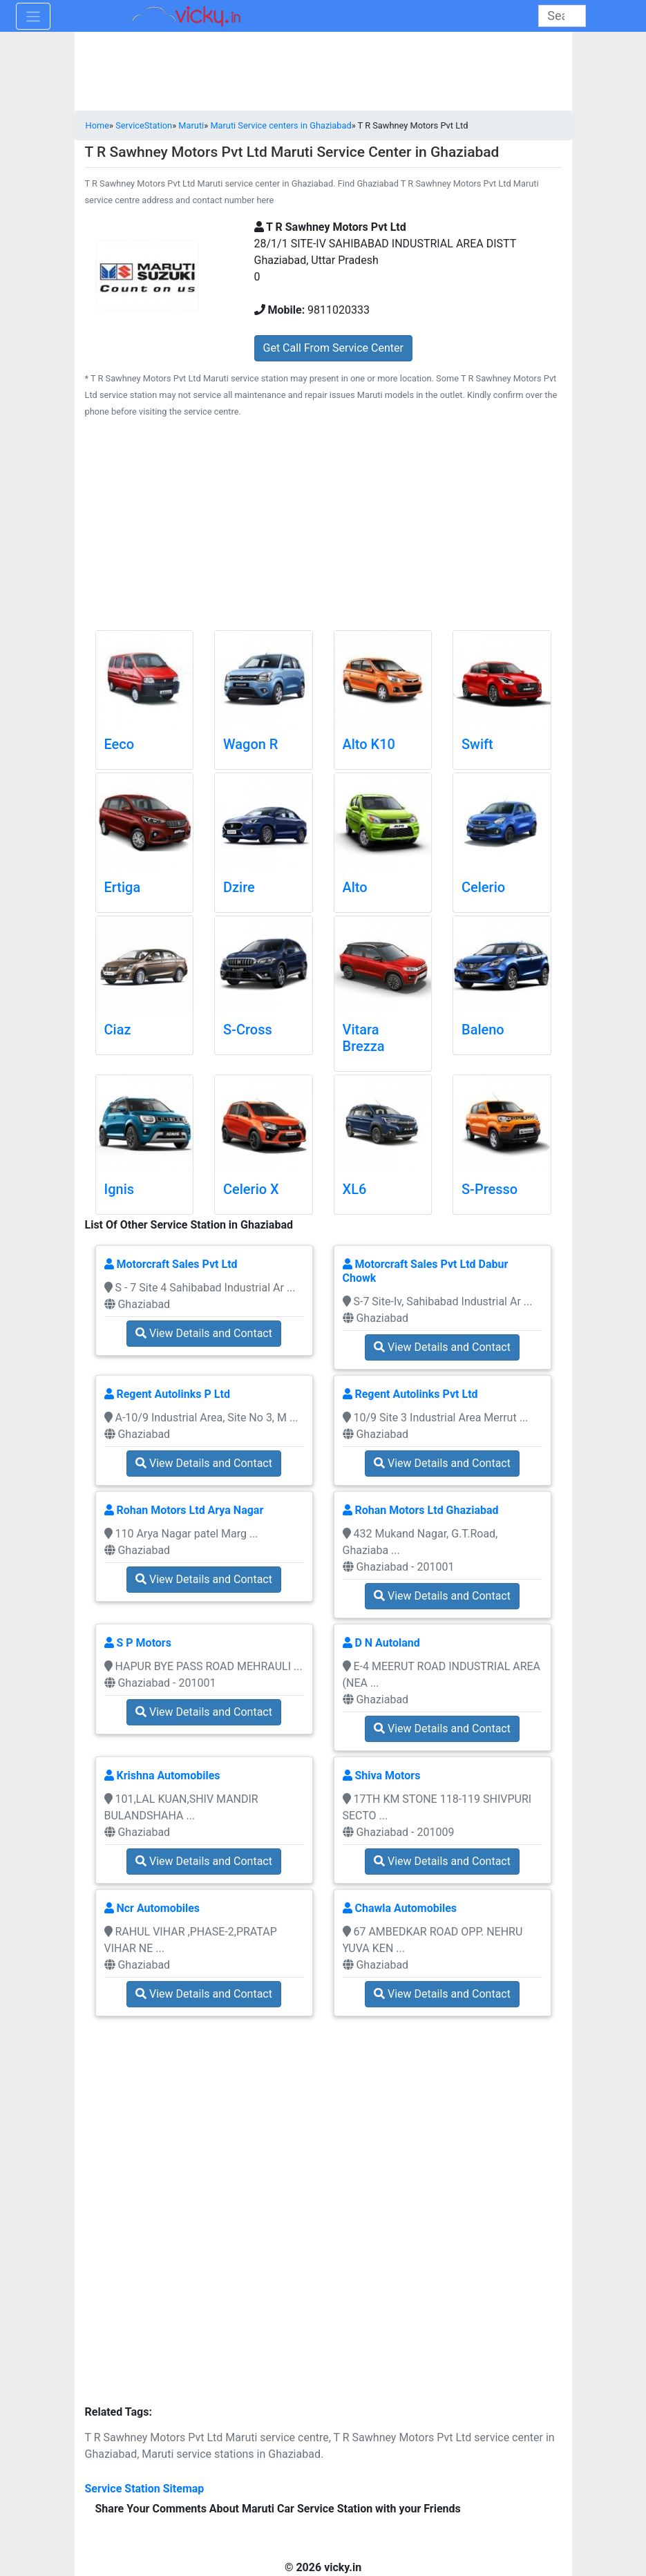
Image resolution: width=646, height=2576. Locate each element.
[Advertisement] (323, 526)
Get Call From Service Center (333, 347)
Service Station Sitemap (145, 2488)
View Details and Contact (203, 1333)
